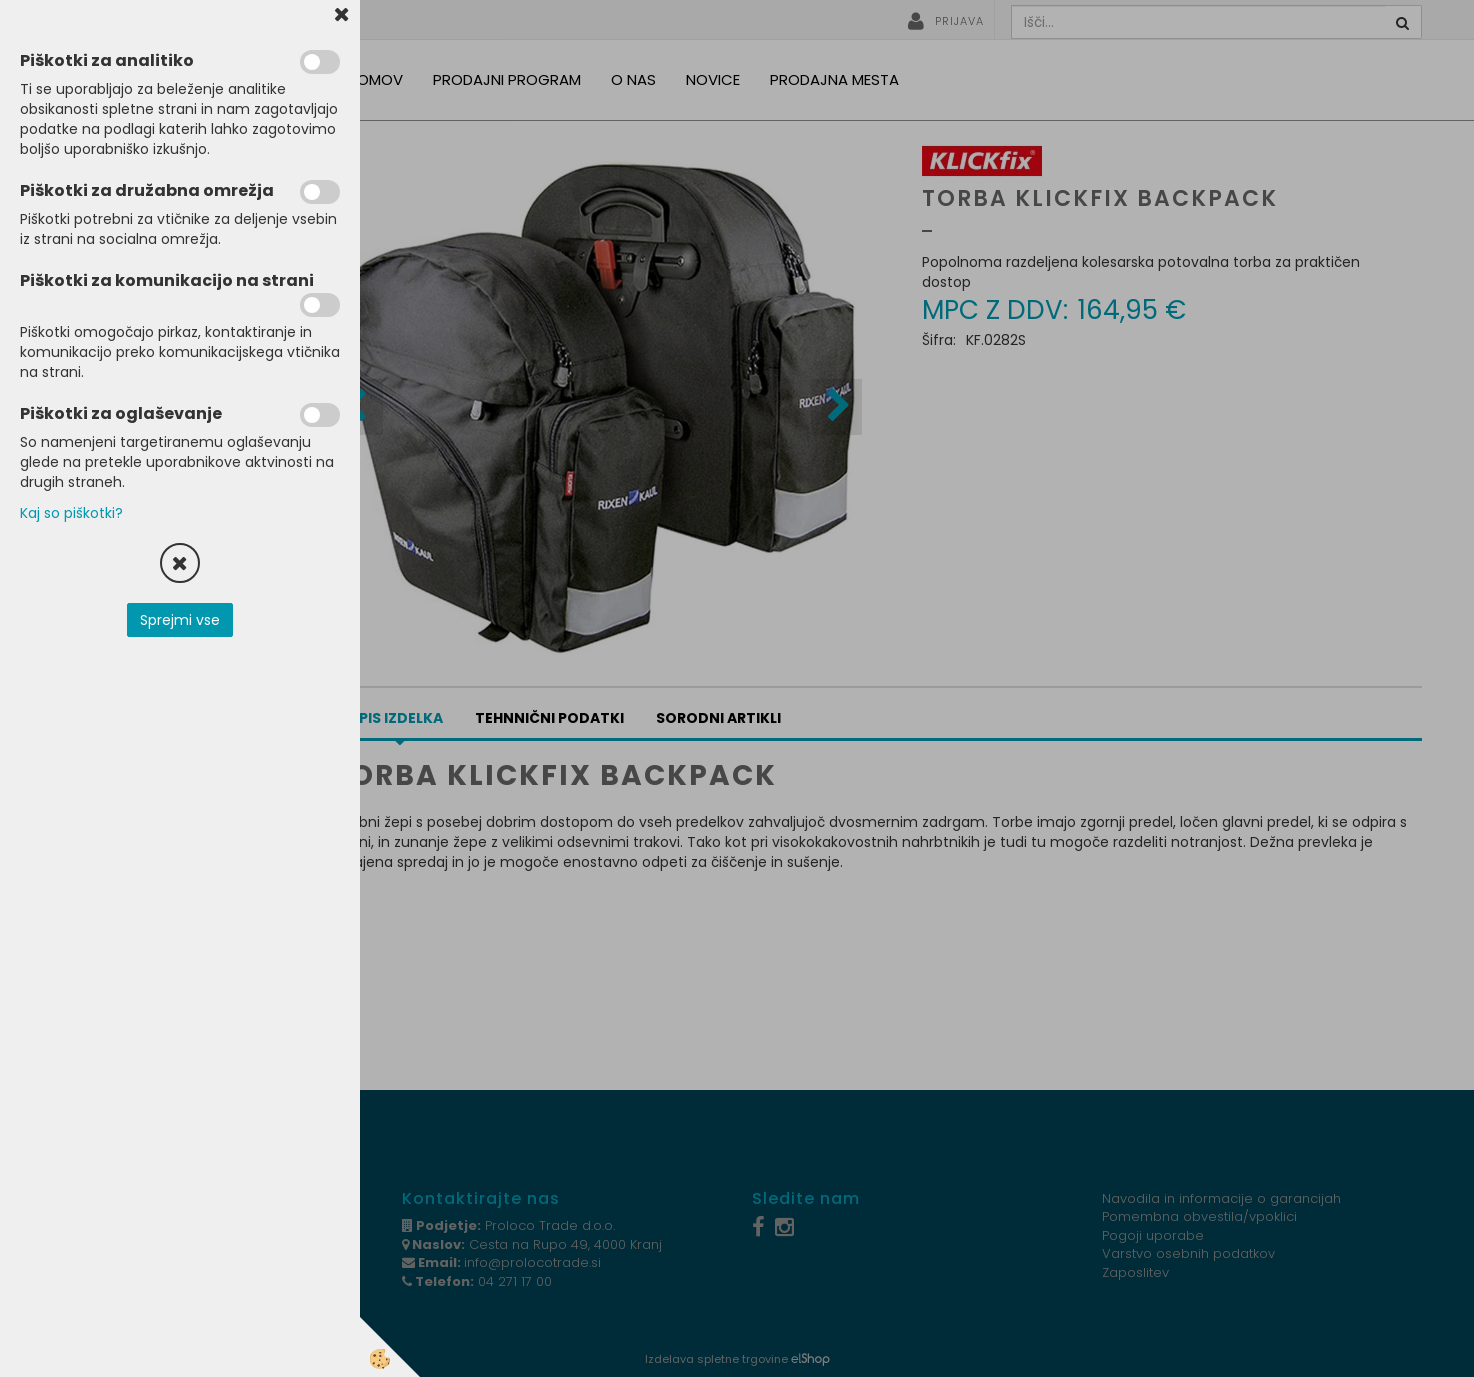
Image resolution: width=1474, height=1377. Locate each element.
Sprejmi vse (180, 620)
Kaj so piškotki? (71, 513)
